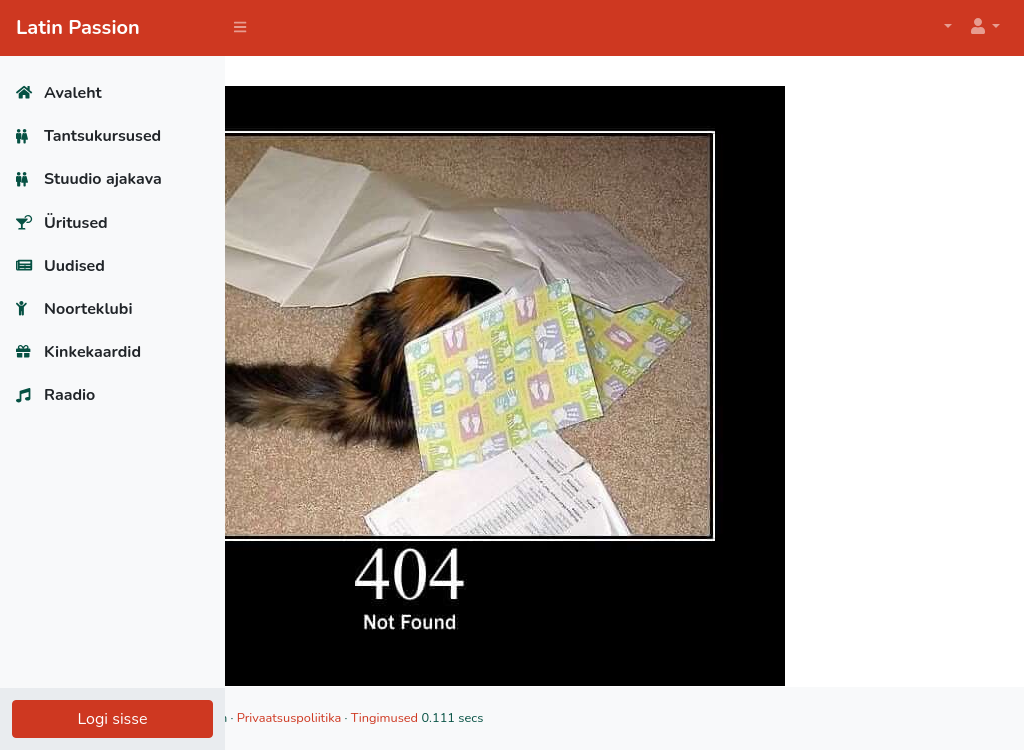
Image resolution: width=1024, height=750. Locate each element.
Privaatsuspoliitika (491, 718)
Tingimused (586, 718)
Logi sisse (112, 719)
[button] (984, 27)
